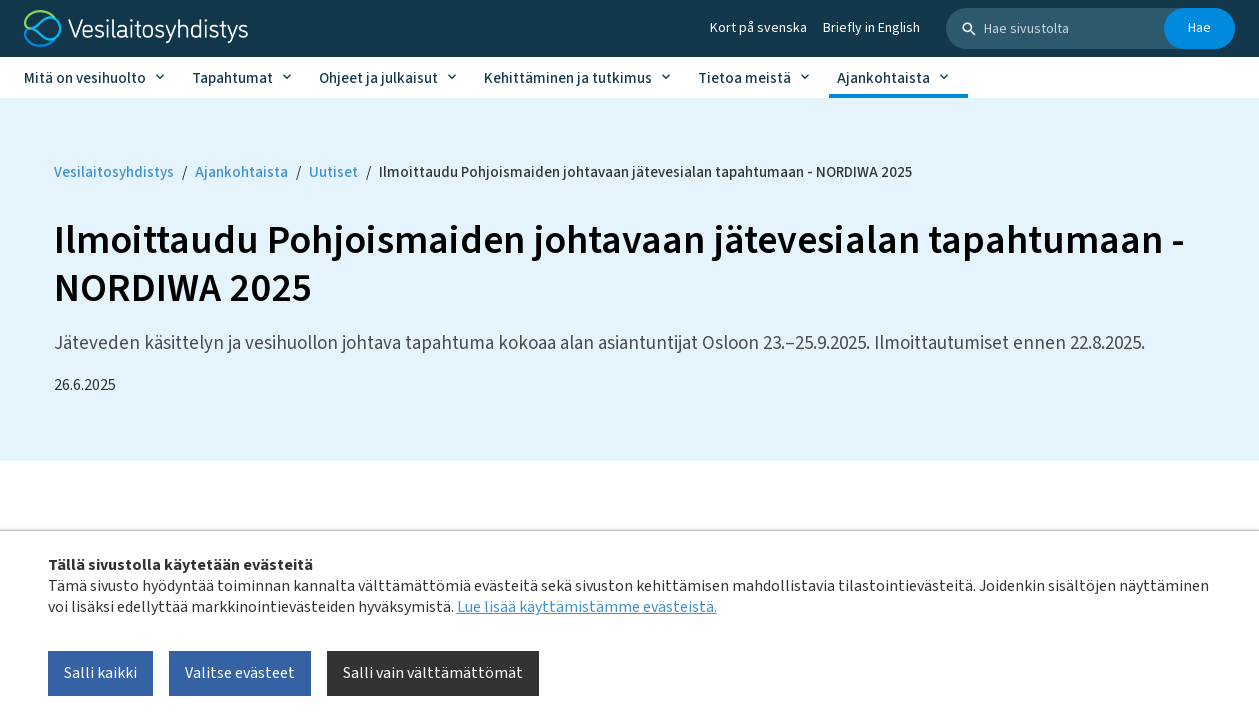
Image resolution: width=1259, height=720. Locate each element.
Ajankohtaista (883, 78)
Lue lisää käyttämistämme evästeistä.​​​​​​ (587, 607)
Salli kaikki (100, 673)
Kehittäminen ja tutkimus (568, 78)
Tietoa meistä (744, 78)
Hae (1199, 28)
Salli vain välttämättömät (433, 673)
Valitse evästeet (240, 673)
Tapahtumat (232, 78)
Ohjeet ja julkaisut (378, 78)
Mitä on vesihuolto (85, 78)
